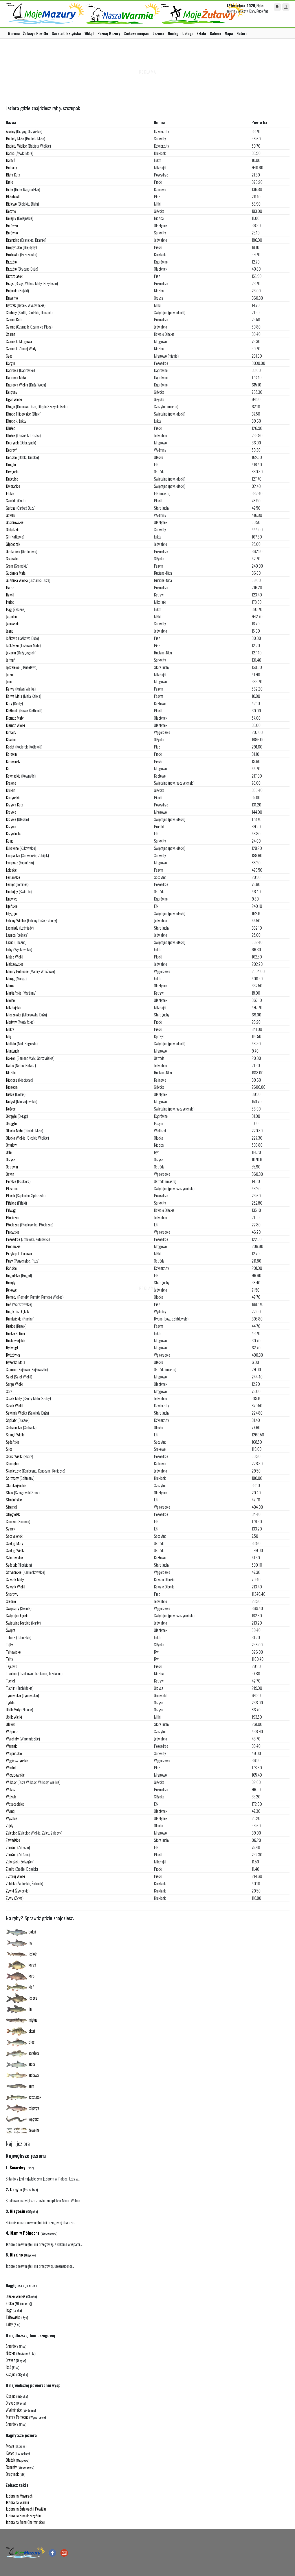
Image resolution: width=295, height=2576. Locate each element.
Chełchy (11, 312)
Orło (9, 1152)
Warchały (12, 1739)
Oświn (10, 1174)
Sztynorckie (14, 1572)
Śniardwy (12, 1594)
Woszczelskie (15, 1804)
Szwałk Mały (15, 1579)
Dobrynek (12, 443)
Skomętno (12, 1463)
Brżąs (10, 283)
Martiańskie (14, 993)
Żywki (10, 1891)
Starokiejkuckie (16, 1485)
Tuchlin (10, 1688)
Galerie (215, 33)
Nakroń (11, 1058)
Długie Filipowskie (18, 414)
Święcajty (12, 1608)
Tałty (9, 1659)
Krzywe (11, 812)
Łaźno (9, 942)
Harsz (10, 587)
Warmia (14, 33)
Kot (8, 768)
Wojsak (11, 1797)
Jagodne (11, 616)
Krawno (11, 783)
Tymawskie (13, 1695)
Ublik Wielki (14, 1717)
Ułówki (10, 1724)
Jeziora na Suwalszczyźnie (23, 2515)
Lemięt (10, 884)
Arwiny (10, 131)
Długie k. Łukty (16, 421)
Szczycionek (14, 1536)
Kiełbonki (12, 710)
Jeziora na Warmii (17, 2502)
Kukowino (12, 848)
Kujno (9, 841)
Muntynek (12, 1051)
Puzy (9, 1261)
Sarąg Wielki (14, 1384)
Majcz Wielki (14, 957)
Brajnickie (12, 240)
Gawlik (10, 515)
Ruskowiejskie (15, 1340)
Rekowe (11, 1290)
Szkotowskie (14, 1557)
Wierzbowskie (15, 1775)
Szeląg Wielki (15, 1550)
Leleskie (11, 870)
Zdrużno (11, 1854)
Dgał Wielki (14, 399)
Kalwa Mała (14, 696)
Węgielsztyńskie (17, 1760)
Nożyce (11, 1109)
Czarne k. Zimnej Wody (21, 348)
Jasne (9, 631)
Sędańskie (13, 1442)
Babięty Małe (15, 138)
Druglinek (12, 2474)
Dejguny (11, 392)
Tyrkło (10, 1702)
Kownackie (13, 776)
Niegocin (12, 1087)
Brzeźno (11, 262)
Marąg (10, 978)
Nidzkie (11, 1072)
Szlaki (201, 33)
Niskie (10, 1094)
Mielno (10, 1000)
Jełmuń (10, 660)
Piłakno (11, 1203)
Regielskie (13, 1275)
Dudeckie (12, 479)
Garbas (10, 508)
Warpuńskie (14, 1753)
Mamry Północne (17, 971)
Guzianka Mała (16, 573)
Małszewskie (15, 964)
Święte (10, 1630)
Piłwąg (11, 1210)
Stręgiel (11, 1507)
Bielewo (11, 204)
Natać (10, 1065)
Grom (9, 566)
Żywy (9, 1898)
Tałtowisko (13, 1652)
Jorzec (10, 674)
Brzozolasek (14, 276)
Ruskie (10, 1326)
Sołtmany (12, 1478)
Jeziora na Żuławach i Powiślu (26, 2509)
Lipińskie (12, 906)
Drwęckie (12, 471)
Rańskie (11, 1268)
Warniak (11, 1746)
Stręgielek (13, 1514)
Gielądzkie (12, 529)
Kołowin (11, 754)
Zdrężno (11, 1847)
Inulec (10, 602)
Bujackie (11, 290)
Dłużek (10, 435)
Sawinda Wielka (16, 1413)
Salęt (9, 1377)
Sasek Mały (14, 1398)
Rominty (11, 2467)
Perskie (11, 1181)
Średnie (11, 1601)
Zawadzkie (13, 1840)
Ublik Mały (13, 1709)
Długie (10, 406)
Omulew (11, 1145)
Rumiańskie (13, 1319)
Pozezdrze (13, 1239)
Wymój (10, 1811)
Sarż (9, 1391)
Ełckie (10, 493)
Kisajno (11, 739)
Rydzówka (13, 1355)
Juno (9, 681)
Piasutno (12, 1188)
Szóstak (11, 1565)
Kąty (9, 703)
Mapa (229, 33)
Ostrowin (12, 1167)
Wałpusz (12, 1731)
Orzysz (10, 1159)
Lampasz (12, 862)
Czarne (10, 327)
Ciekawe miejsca (136, 33)
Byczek (11, 305)
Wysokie (11, 1818)
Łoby (9, 949)
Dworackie (13, 486)
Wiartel (11, 1767)
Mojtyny (11, 1022)
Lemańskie (13, 877)
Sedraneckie (14, 1427)
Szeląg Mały (14, 1543)
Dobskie (11, 457)
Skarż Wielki (14, 1456)
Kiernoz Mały (15, 718)
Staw (9, 1492)
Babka (10, 153)
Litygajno (12, 913)
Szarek (10, 1529)
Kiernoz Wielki (15, 725)
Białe (9, 182)
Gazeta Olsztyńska (66, 33)
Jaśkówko (12, 645)
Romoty (11, 1297)
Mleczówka (13, 1015)
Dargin (10, 363)
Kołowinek (13, 761)
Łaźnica (11, 935)
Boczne (11, 211)
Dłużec (10, 428)
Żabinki (10, 1883)
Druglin (11, 464)
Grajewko (12, 558)
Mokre (10, 1029)
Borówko (12, 225)
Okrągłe (11, 1116)
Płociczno (12, 1217)
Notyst (10, 1101)
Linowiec (11, 899)
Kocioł (10, 747)
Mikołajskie (13, 1007)
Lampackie (13, 855)
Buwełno (12, 298)
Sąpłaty (11, 1420)
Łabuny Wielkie (16, 920)
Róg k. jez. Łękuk (17, 1311)
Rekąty (10, 1282)
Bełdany (11, 167)
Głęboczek (13, 544)
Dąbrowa (12, 370)
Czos (9, 356)
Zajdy (9, 1825)
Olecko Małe (14, 1130)
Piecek (10, 1195)
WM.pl (89, 33)
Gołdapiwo (13, 551)
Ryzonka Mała (15, 1362)
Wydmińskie (14, 2410)
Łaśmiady (12, 928)
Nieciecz (11, 1080)
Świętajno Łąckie (17, 1615)
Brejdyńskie (14, 247)
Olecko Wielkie (16, 1138)
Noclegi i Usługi (180, 33)
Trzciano (11, 1673)
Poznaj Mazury (108, 33)
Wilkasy (11, 1782)
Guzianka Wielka (17, 580)
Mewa (10, 2446)
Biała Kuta (13, 175)
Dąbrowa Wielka (17, 385)
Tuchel (10, 1681)
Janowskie (12, 623)
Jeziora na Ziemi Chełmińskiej (25, 2522)
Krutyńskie (13, 797)
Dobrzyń (11, 450)
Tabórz (10, 1637)
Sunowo (11, 1521)
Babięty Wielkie (16, 146)
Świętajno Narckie (18, 1623)
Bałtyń (10, 160)
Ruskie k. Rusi (15, 1333)
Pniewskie (13, 1232)
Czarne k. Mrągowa (19, 341)
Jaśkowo (11, 638)
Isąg (9, 609)
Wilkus (10, 1789)
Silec (9, 1449)
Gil (7, 537)
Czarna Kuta (14, 319)
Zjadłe (10, 1869)
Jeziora (158, 33)
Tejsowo (11, 1666)
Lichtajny (12, 891)
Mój (8, 1036)
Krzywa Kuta (14, 805)
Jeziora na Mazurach (19, 2496)
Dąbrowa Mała (16, 377)
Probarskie (13, 1246)
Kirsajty (11, 732)
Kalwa (10, 689)
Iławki (10, 595)
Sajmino (11, 1369)
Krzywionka (13, 833)
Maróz (10, 985)
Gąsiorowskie (15, 522)
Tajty (9, 1644)
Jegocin (11, 653)
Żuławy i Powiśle (35, 33)
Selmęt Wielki (15, 1435)
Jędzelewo (13, 667)
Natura (241, 33)
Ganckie (11, 500)
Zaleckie (11, 1833)
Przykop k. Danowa (19, 1253)
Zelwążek (12, 1862)
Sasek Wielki (14, 1405)
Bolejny (11, 218)
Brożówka (12, 254)
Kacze (10, 2453)
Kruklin (10, 790)
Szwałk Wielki (15, 1587)
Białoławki (13, 196)
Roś (8, 1304)
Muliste (11, 1043)
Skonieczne (13, 1471)
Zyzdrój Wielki (15, 1876)
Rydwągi (12, 1347)
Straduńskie (14, 1500)
